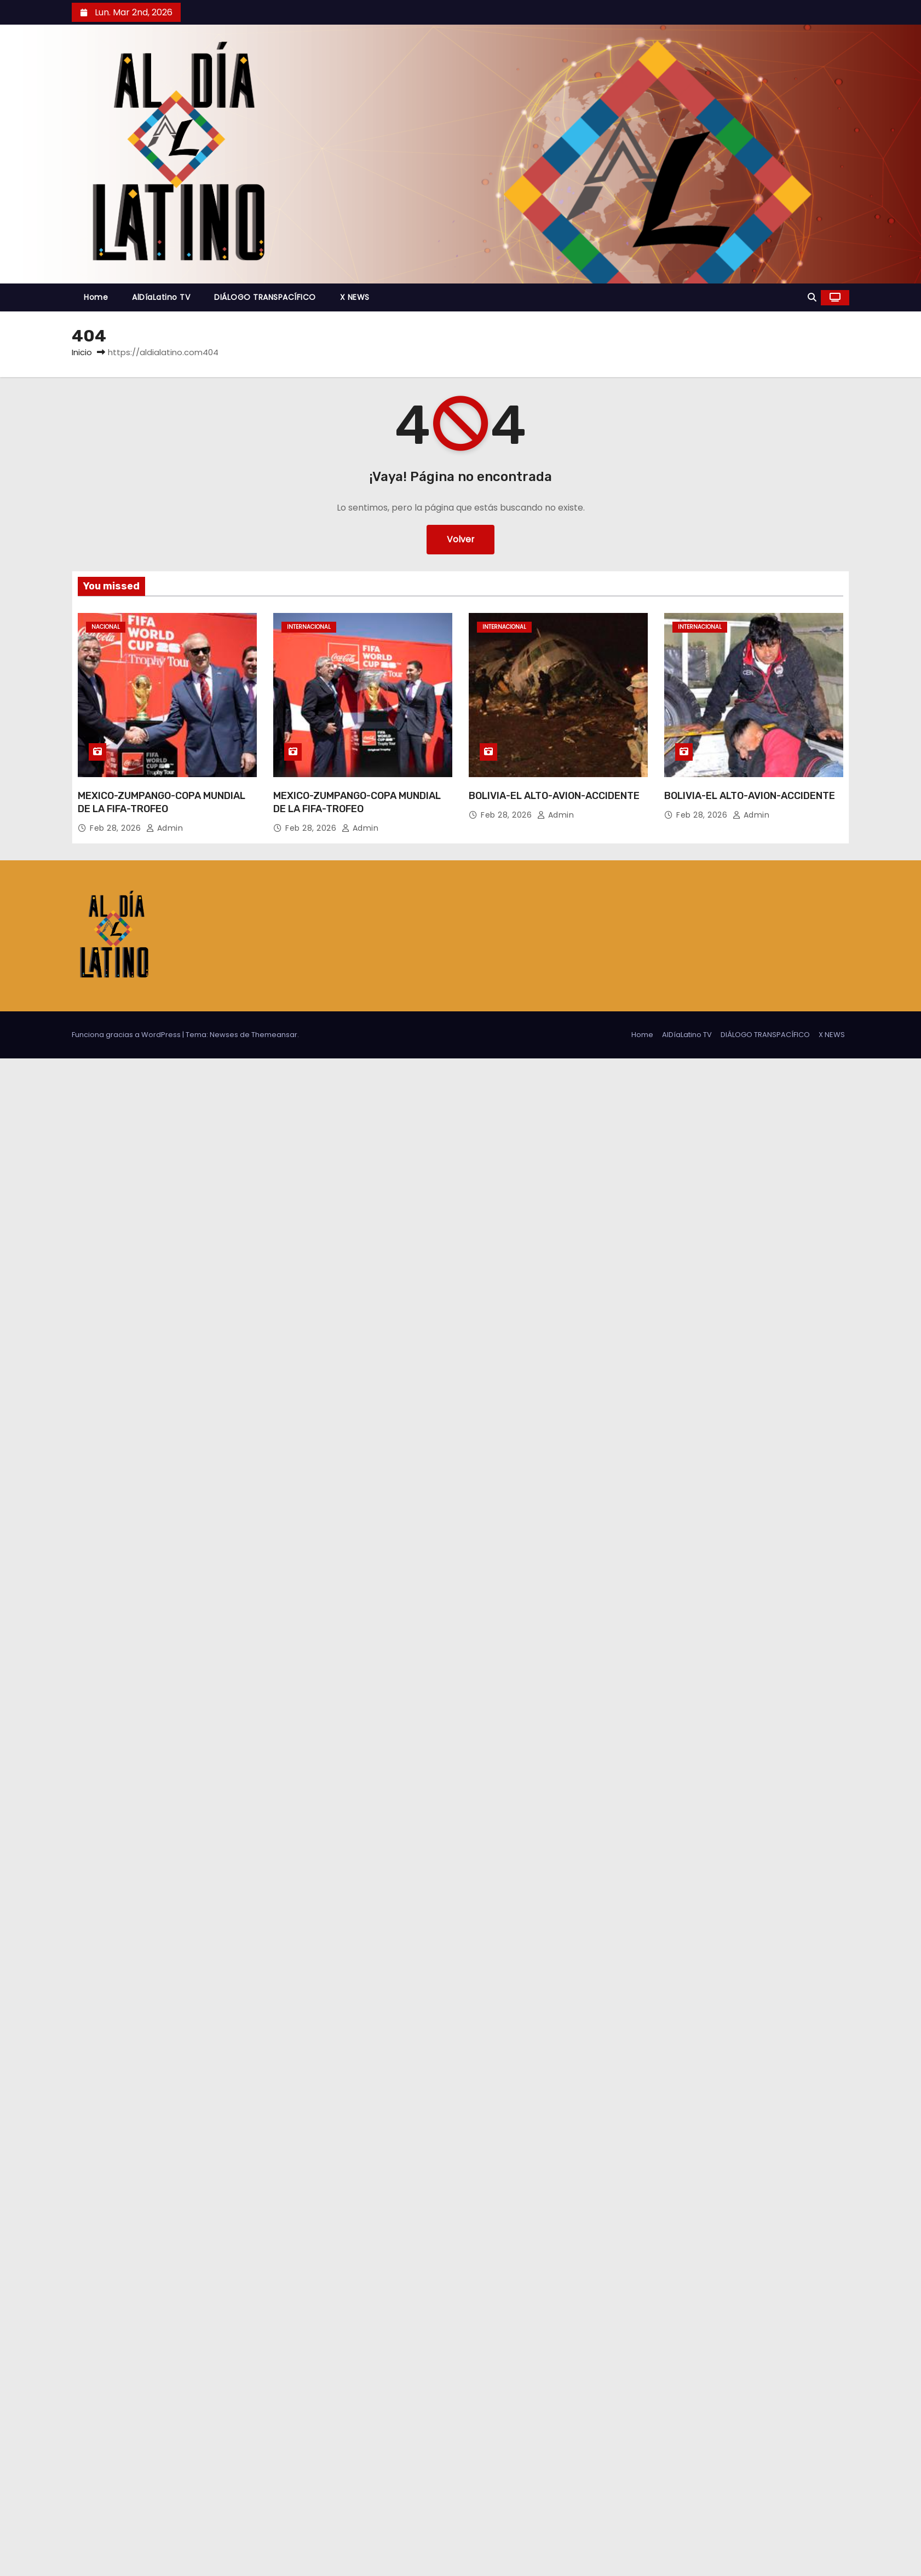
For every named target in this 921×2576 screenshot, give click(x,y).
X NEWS (355, 297)
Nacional (105, 627)
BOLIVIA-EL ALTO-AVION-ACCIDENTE (554, 796)
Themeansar (274, 1034)
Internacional (309, 627)
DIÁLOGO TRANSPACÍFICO (265, 297)
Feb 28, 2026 (116, 828)
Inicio (82, 352)
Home (96, 297)
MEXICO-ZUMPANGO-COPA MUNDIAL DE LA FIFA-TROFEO (161, 802)
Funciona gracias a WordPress (127, 1034)
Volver (461, 539)
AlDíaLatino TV (161, 297)
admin (164, 828)
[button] (812, 297)
